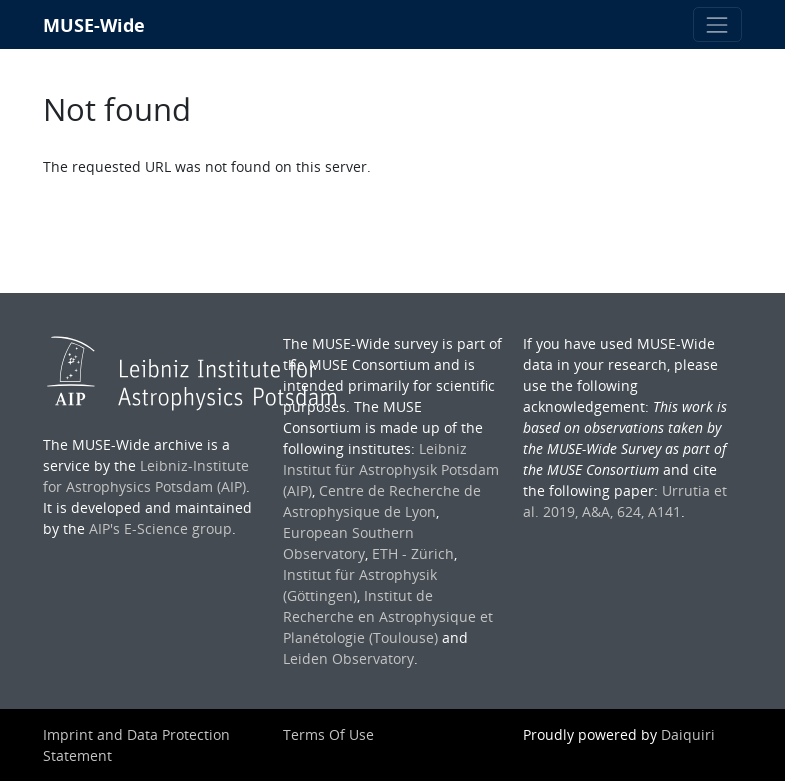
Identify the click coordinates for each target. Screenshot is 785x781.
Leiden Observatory (348, 658)
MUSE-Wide (94, 25)
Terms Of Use (328, 734)
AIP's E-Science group (160, 528)
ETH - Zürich (413, 553)
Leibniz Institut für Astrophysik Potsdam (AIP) (391, 469)
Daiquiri (688, 734)
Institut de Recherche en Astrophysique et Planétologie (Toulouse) (388, 616)
